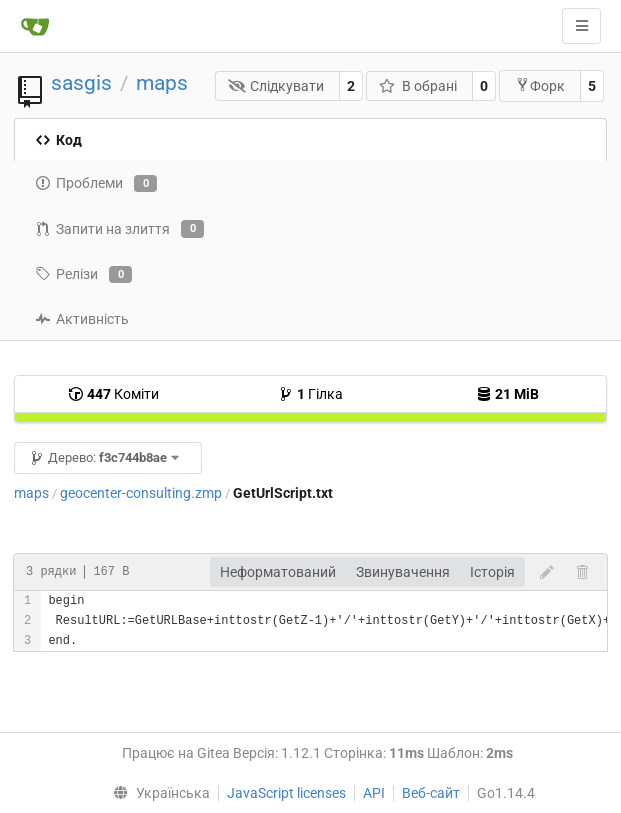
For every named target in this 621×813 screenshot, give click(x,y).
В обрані (418, 86)
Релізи (83, 275)
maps (162, 83)
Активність (82, 319)
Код (58, 140)
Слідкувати (276, 86)
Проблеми (96, 184)
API (374, 793)
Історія (492, 572)
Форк (540, 85)
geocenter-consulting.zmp (141, 493)
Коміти (113, 394)
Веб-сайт (431, 793)
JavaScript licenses (286, 793)
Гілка (310, 394)
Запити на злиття (119, 229)
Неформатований (278, 572)
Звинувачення (403, 572)
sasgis (81, 83)
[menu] (157, 793)
